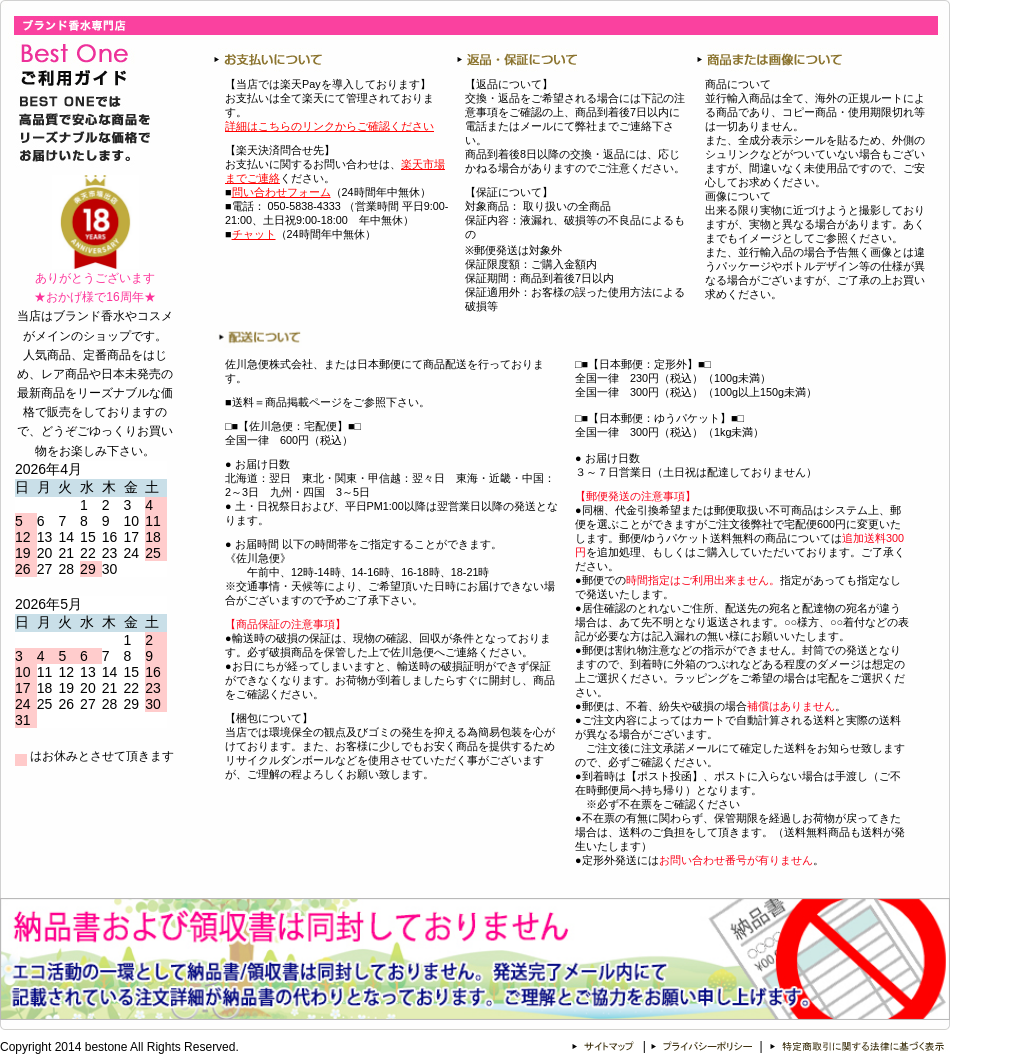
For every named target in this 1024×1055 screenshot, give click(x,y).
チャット (254, 234)
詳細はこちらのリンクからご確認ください (329, 126)
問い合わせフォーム (281, 192)
